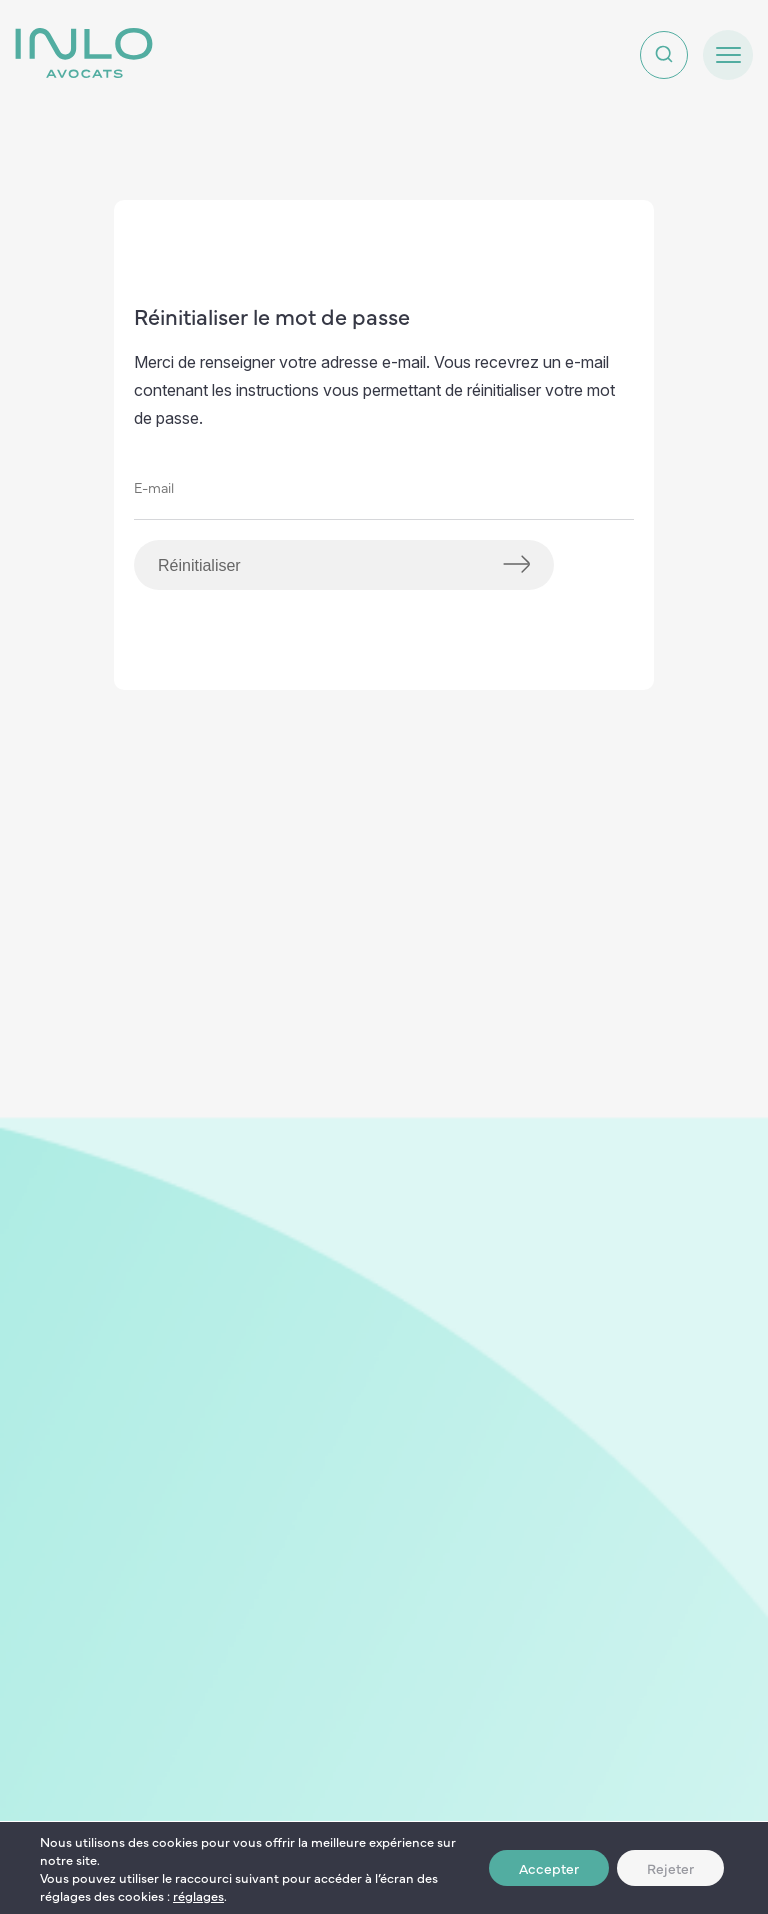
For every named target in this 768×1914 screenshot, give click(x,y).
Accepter (549, 1868)
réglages (198, 1895)
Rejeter (670, 1868)
